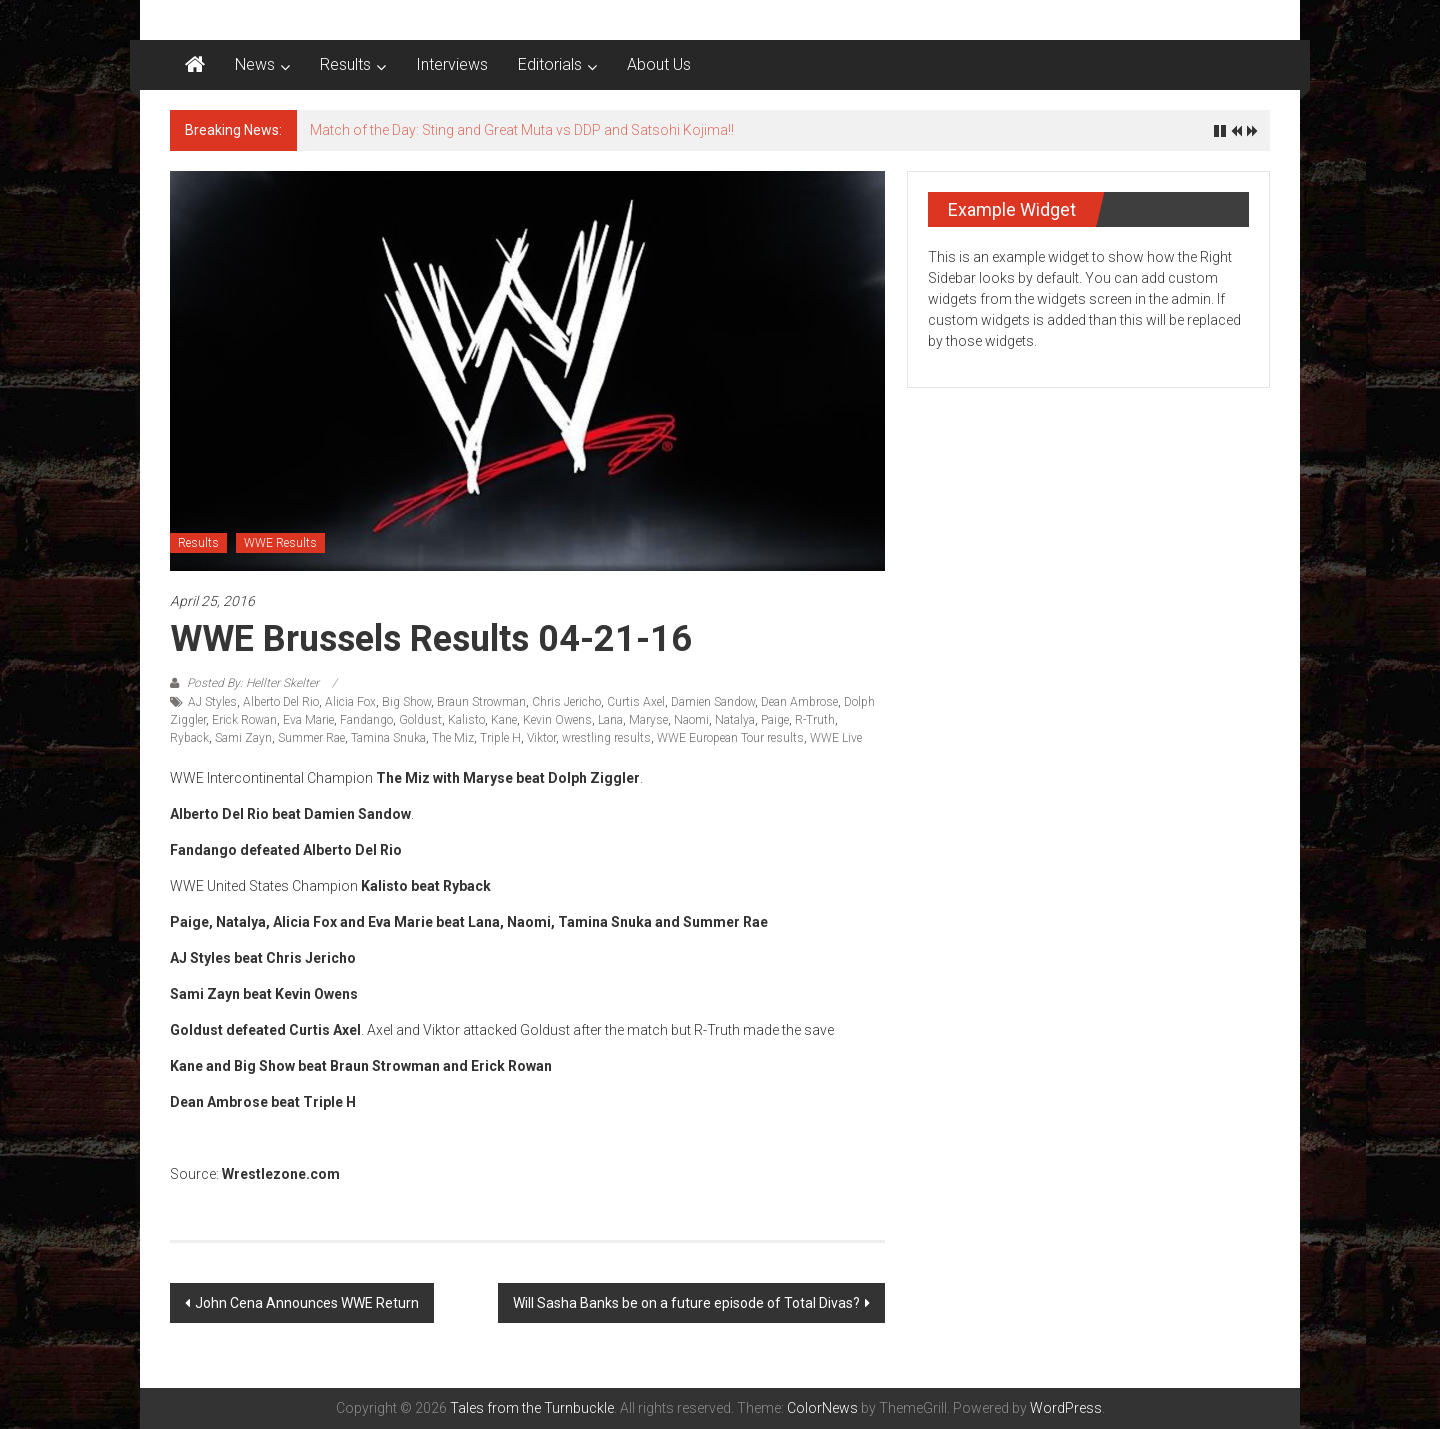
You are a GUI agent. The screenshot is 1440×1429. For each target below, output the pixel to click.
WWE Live (836, 738)
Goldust (420, 720)
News (255, 64)
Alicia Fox (350, 702)
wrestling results (606, 738)
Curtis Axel (636, 702)
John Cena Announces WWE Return (307, 1303)
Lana (610, 720)
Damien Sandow (713, 702)
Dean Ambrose (799, 702)
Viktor (541, 738)
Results (345, 64)
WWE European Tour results (730, 738)
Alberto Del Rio (281, 702)
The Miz (453, 738)
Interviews (452, 64)
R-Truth (815, 720)
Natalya (735, 720)
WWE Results (280, 543)
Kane (504, 720)
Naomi (691, 720)
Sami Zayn (243, 738)
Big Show (406, 702)
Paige (775, 720)
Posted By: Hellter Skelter (253, 683)
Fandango (366, 720)
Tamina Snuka (388, 738)
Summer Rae (311, 738)
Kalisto (466, 720)
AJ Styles (212, 702)
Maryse (648, 720)
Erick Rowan (244, 720)
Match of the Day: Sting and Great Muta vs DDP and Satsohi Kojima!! (522, 130)
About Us (659, 64)
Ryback (189, 738)
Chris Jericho (566, 702)
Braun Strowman (481, 702)
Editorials (550, 64)
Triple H (500, 738)
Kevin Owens (557, 720)
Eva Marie (308, 720)
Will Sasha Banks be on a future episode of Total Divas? (686, 1303)
